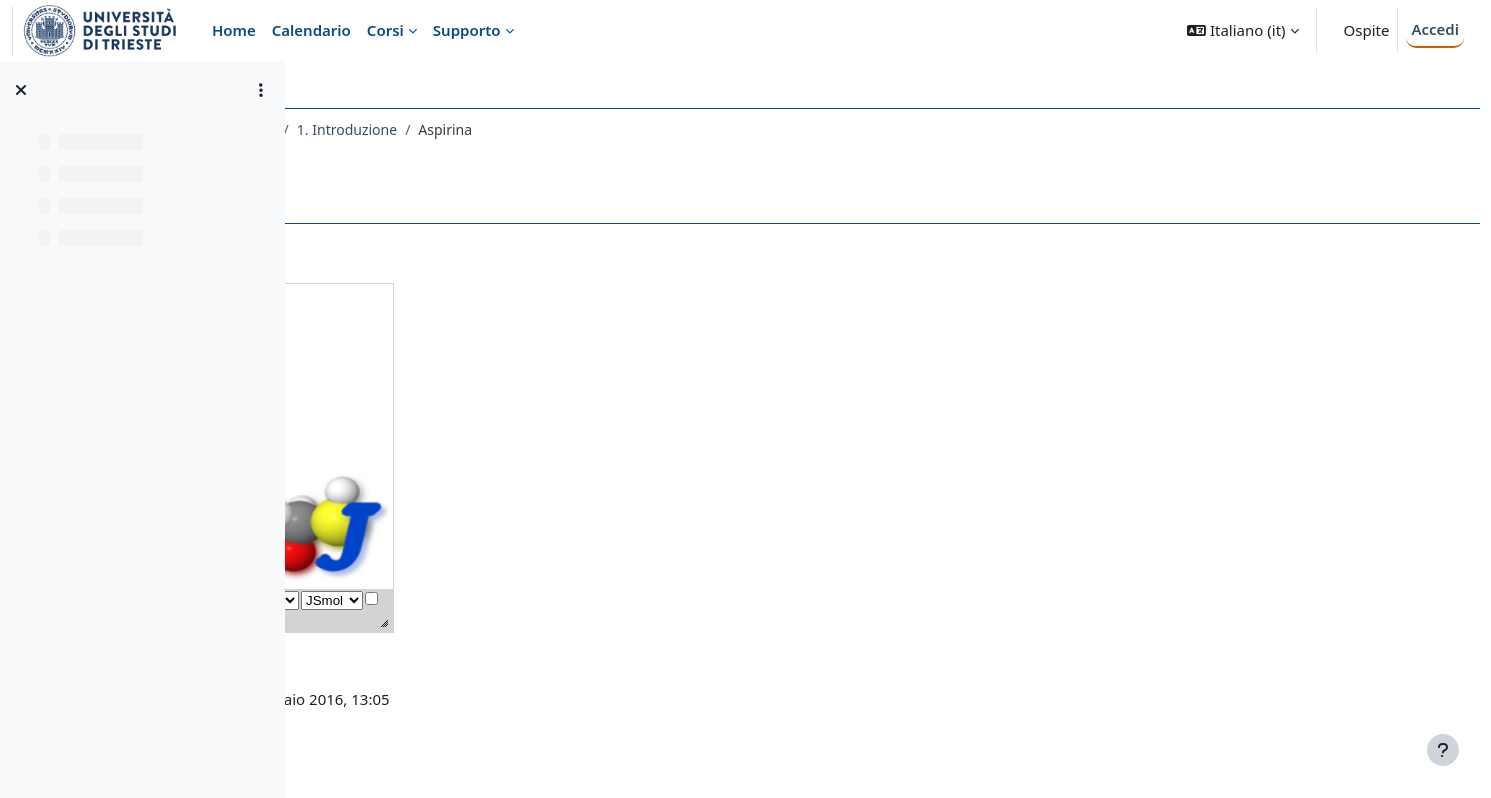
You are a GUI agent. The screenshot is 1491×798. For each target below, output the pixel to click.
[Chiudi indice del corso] (21, 90)
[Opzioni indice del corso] (261, 90)
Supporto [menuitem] (467, 30)
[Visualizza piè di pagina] (1443, 750)
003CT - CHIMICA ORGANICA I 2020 (439, 129)
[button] (1242, 30)
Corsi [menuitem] (385, 30)
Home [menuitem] (234, 30)
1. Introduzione (627, 129)
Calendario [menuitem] (311, 30)
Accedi (1435, 29)
